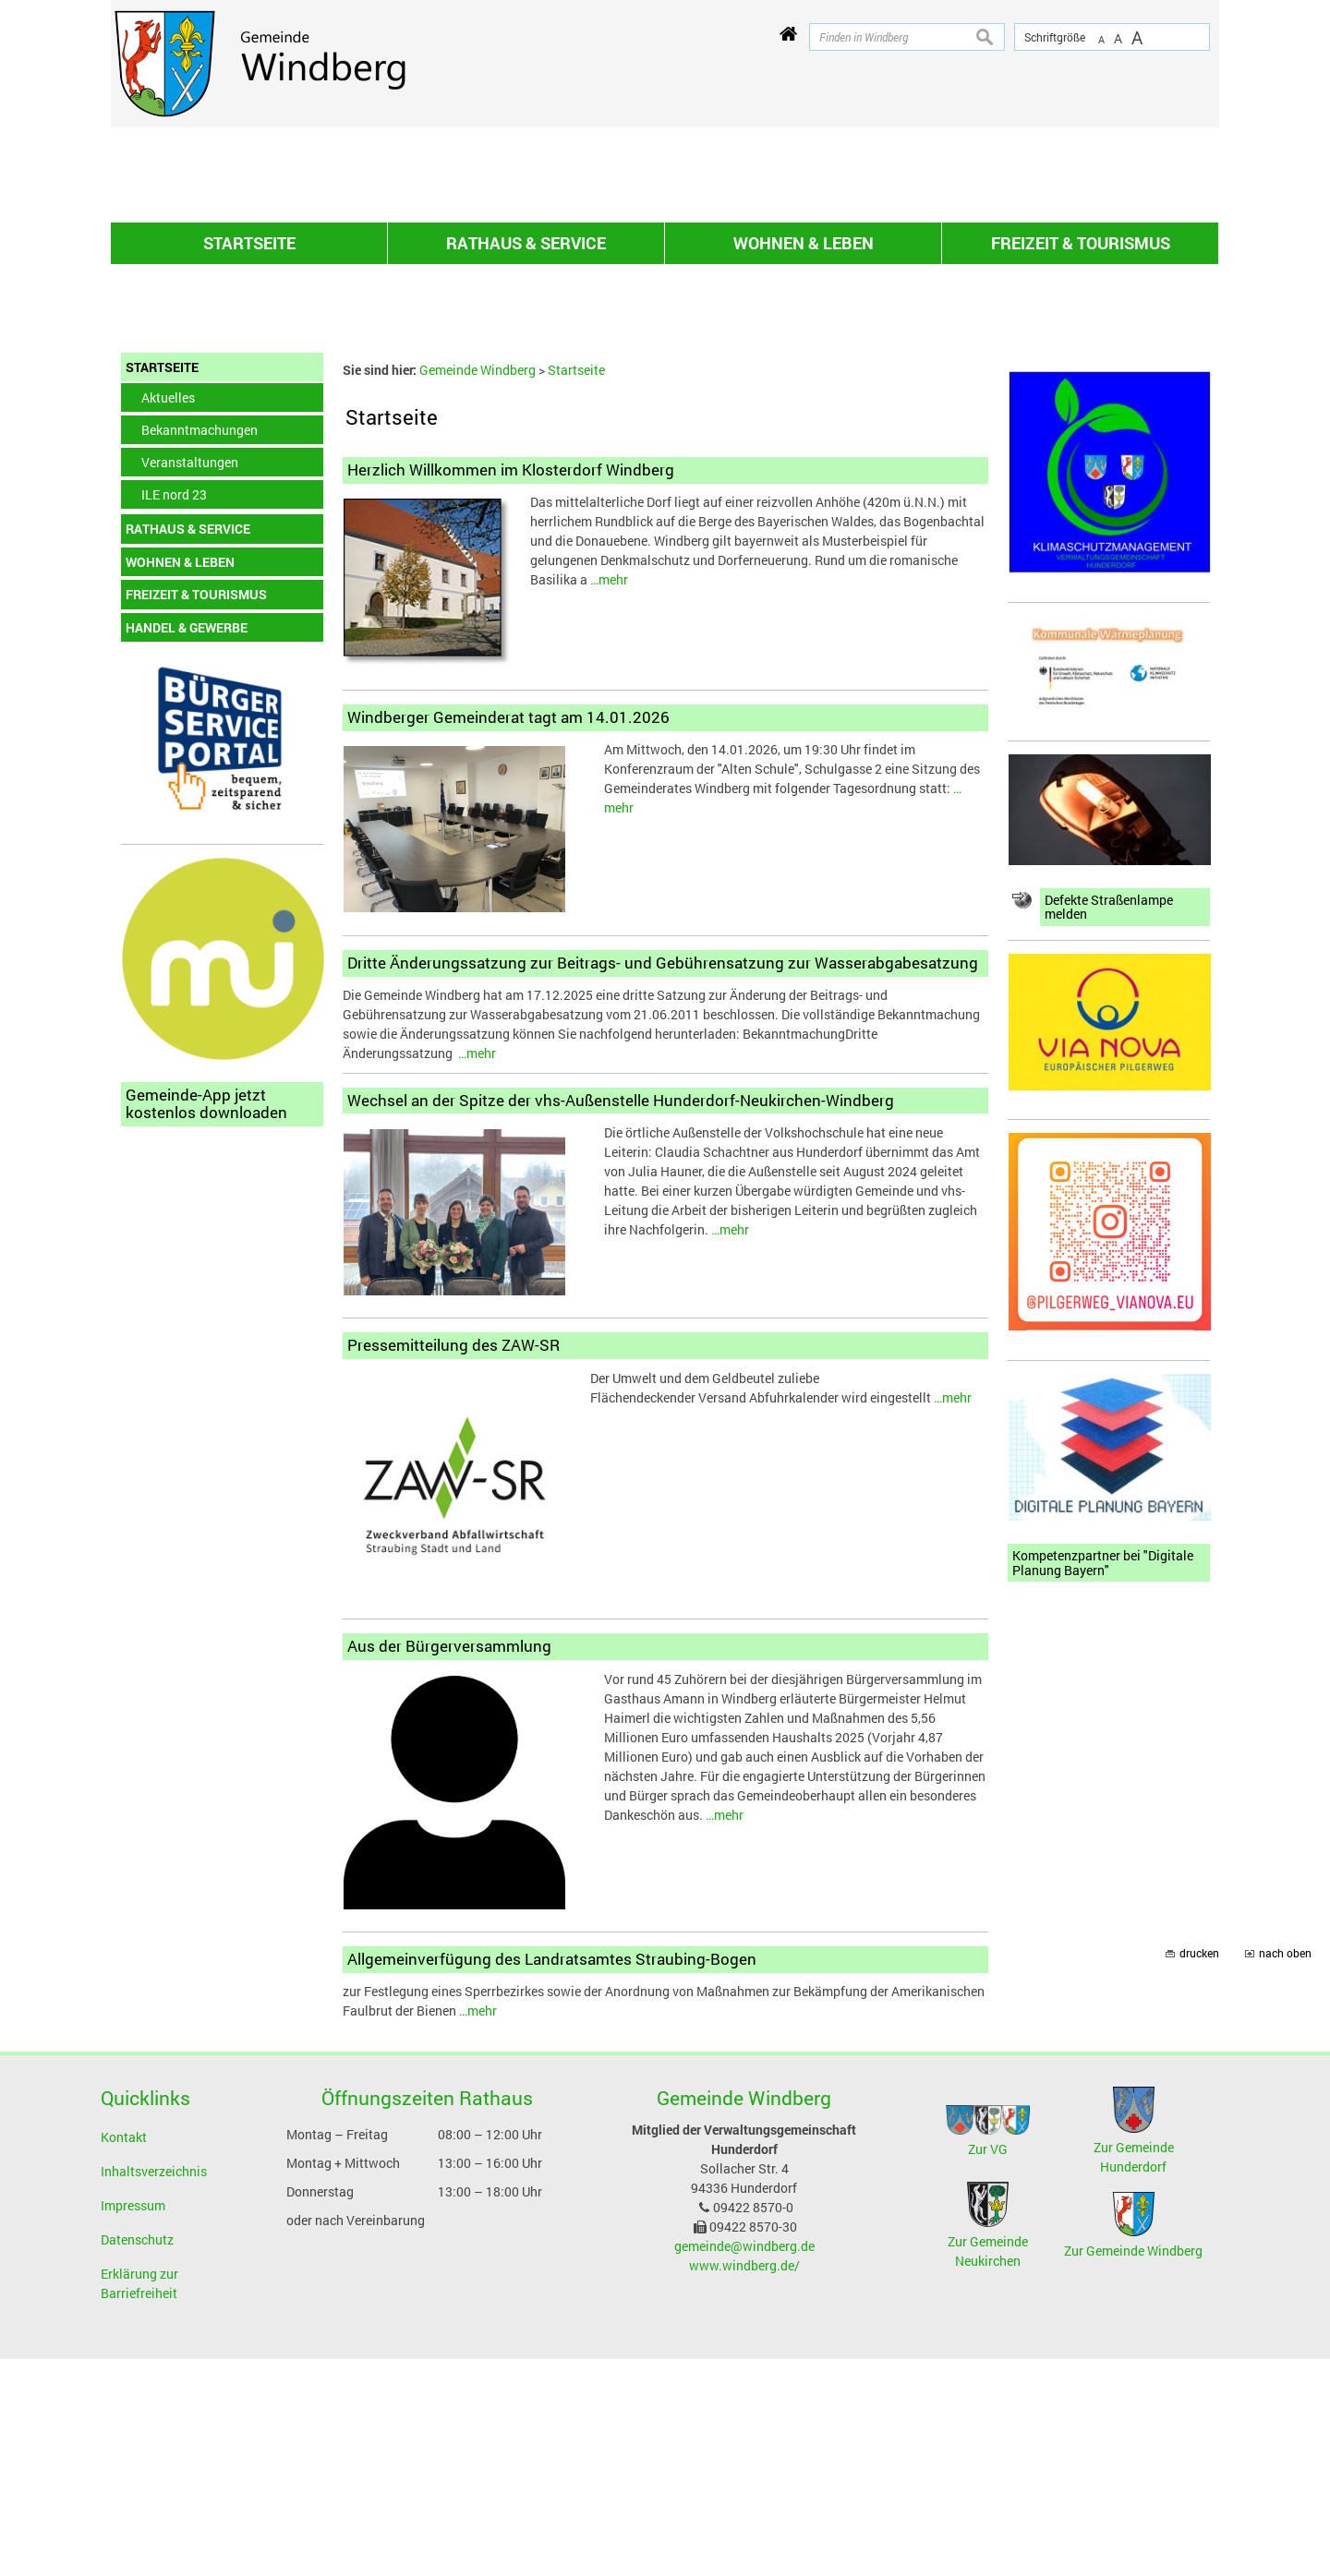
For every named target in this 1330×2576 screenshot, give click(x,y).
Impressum (133, 2422)
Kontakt (124, 2354)
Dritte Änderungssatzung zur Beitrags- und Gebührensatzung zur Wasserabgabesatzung (662, 1179)
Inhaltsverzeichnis (154, 2388)
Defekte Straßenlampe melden (1109, 1124)
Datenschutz (137, 2456)
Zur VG (988, 2366)
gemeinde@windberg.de (744, 2463)
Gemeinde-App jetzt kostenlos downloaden (206, 1320)
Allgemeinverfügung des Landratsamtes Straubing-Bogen (551, 2175)
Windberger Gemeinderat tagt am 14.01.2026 (508, 934)
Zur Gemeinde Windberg (1133, 2467)
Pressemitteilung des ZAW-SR (453, 1561)
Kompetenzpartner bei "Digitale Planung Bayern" (1102, 1779)
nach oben (1285, 2170)
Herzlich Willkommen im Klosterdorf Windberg (510, 686)
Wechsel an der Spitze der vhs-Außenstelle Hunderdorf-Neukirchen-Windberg (620, 1317)
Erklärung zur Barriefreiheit (139, 2500)
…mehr (609, 796)
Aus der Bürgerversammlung (449, 1862)
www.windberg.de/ (744, 2482)
